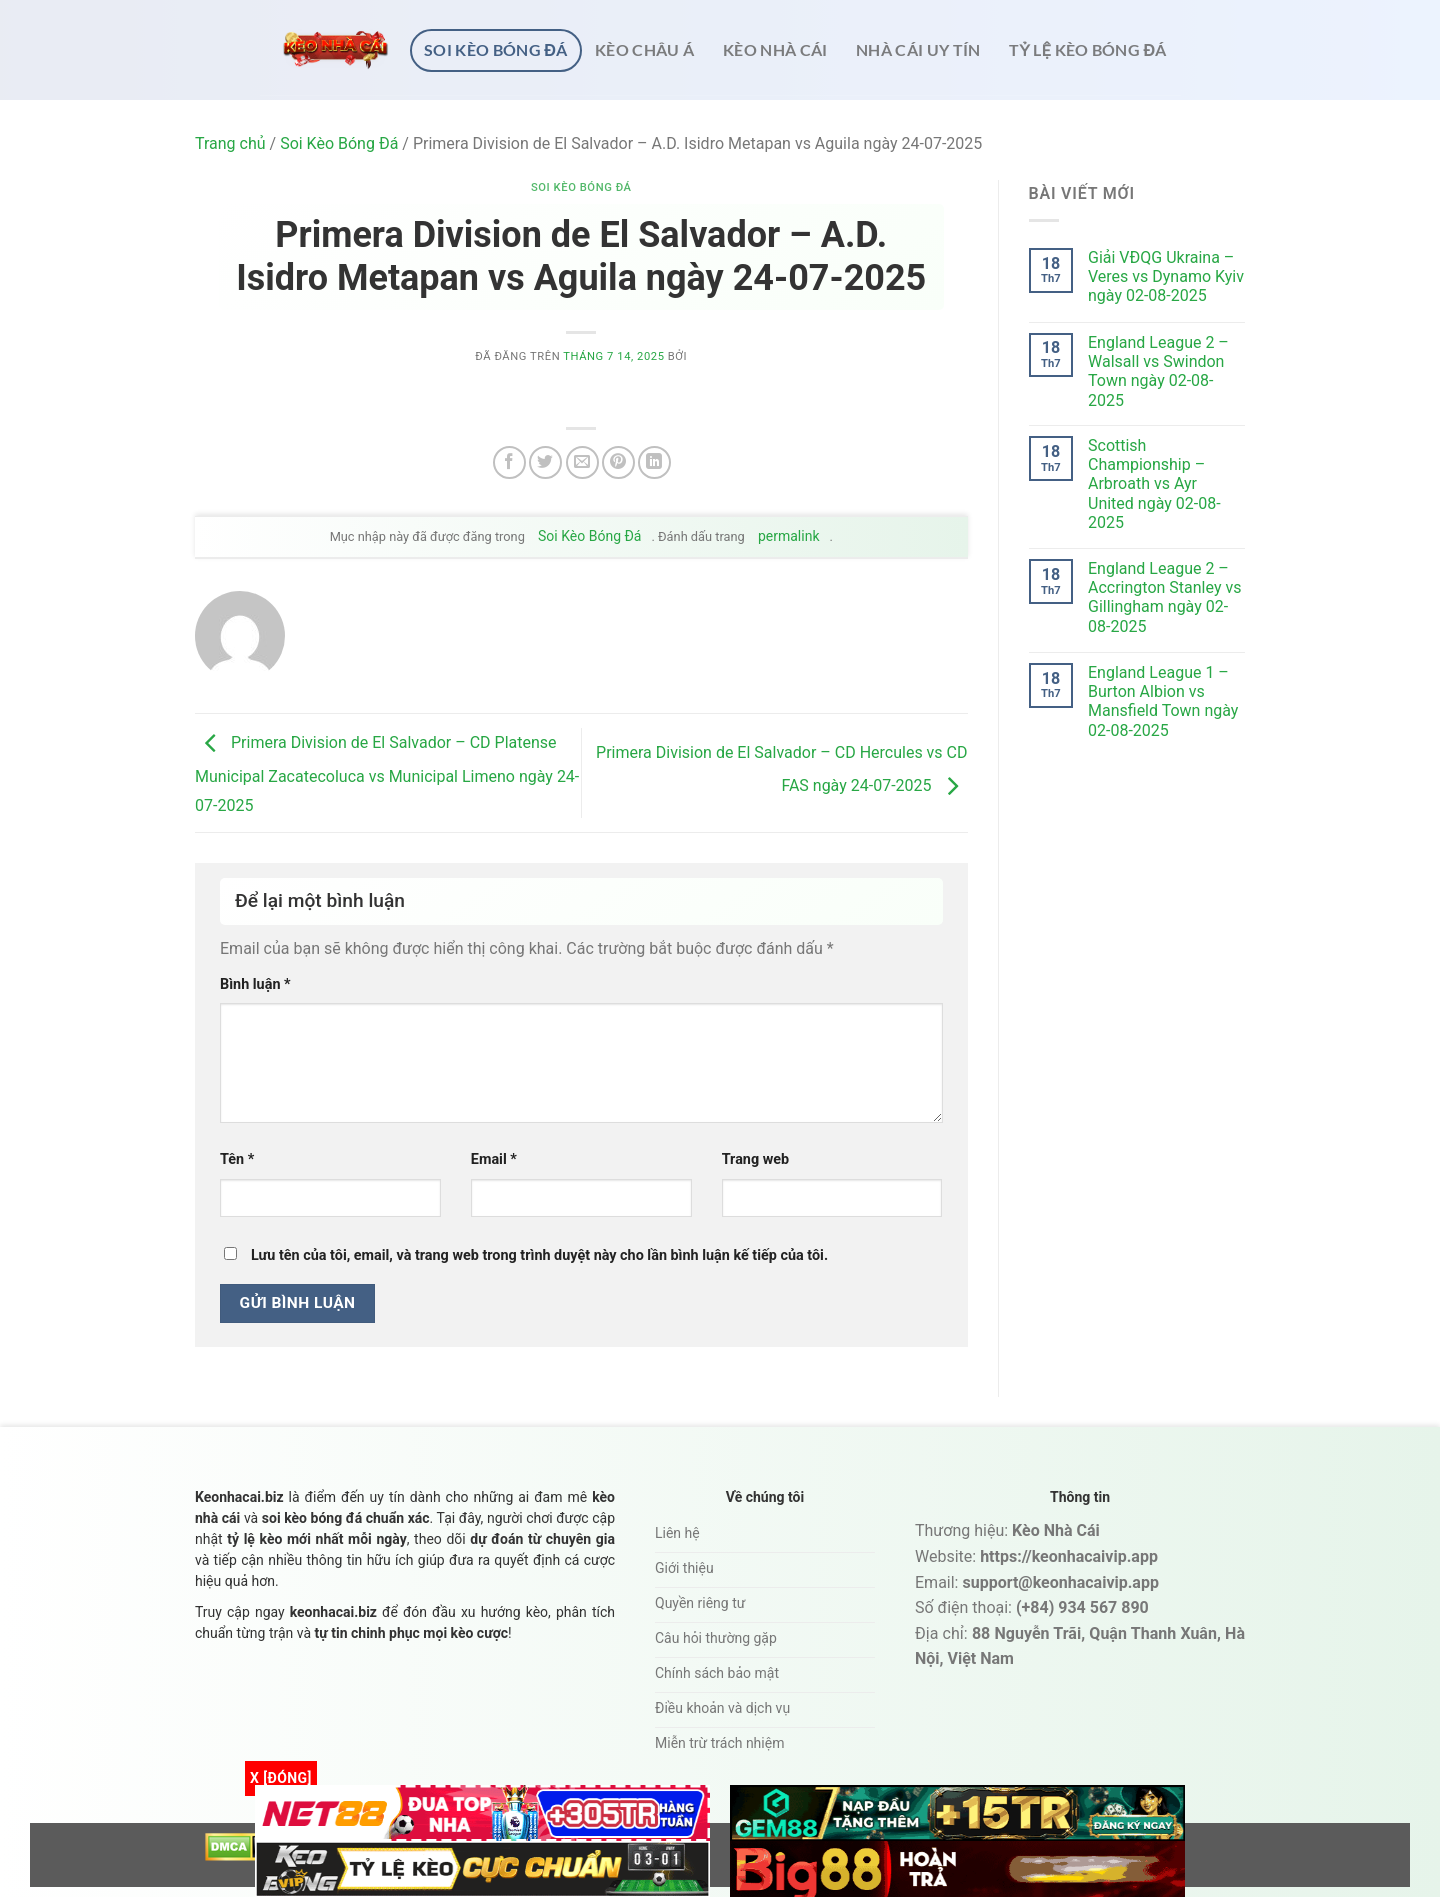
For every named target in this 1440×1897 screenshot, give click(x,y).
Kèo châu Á (644, 49)
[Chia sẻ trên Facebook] (509, 462)
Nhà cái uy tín (918, 49)
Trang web (755, 1159)
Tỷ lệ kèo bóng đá (1088, 49)
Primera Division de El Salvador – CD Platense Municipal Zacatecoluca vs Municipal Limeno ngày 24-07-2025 (387, 774)
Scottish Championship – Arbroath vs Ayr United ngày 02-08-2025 (1154, 484)
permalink (789, 536)
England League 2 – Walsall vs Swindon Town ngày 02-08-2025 (1158, 371)
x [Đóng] (281, 1778)
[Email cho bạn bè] (582, 462)
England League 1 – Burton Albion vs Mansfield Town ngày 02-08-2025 (1163, 701)
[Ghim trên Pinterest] (618, 462)
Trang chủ (230, 143)
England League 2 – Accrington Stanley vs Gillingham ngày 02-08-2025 (1164, 597)
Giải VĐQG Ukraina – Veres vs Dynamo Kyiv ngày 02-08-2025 (1166, 276)
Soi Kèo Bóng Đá (496, 49)
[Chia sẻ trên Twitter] (545, 462)
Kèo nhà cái (775, 49)
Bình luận (255, 984)
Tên (237, 1159)
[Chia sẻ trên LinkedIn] (654, 462)
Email (494, 1159)
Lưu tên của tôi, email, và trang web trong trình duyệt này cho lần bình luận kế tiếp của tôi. (539, 1255)
